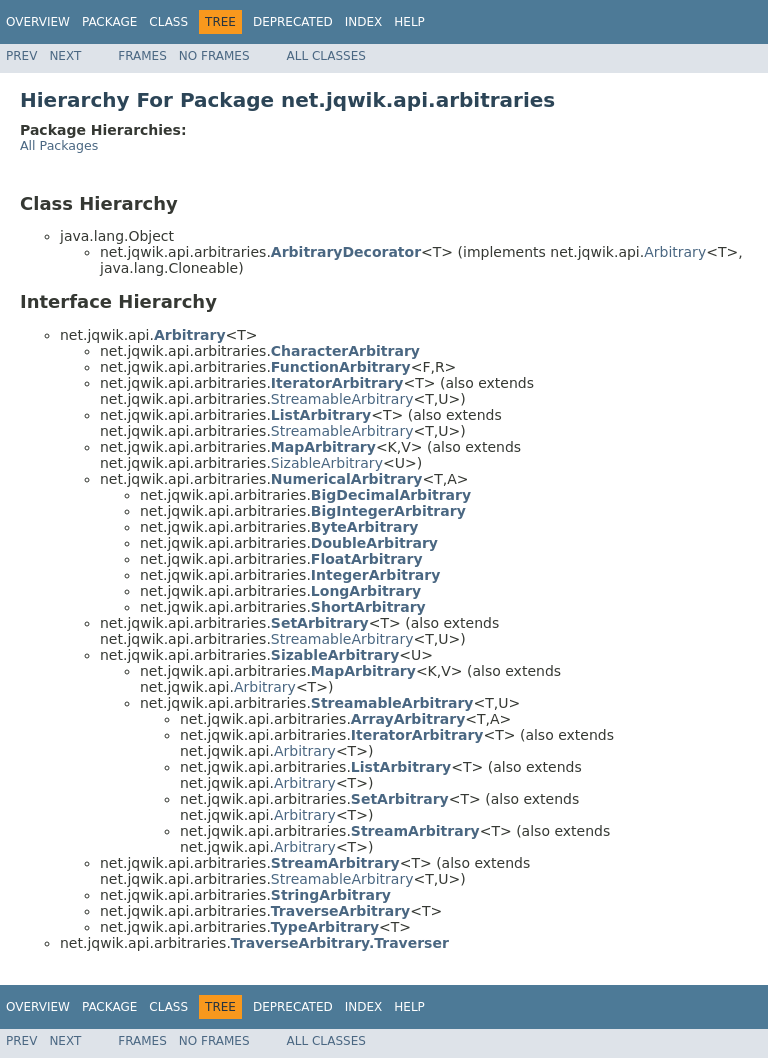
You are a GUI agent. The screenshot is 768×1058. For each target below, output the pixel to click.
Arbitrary (675, 252)
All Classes (326, 56)
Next (65, 56)
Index (364, 22)
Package (109, 22)
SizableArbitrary (327, 463)
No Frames (214, 56)
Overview (38, 22)
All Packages (59, 145)
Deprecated (293, 22)
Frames (142, 56)
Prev (21, 56)
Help (409, 22)
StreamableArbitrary (342, 399)
